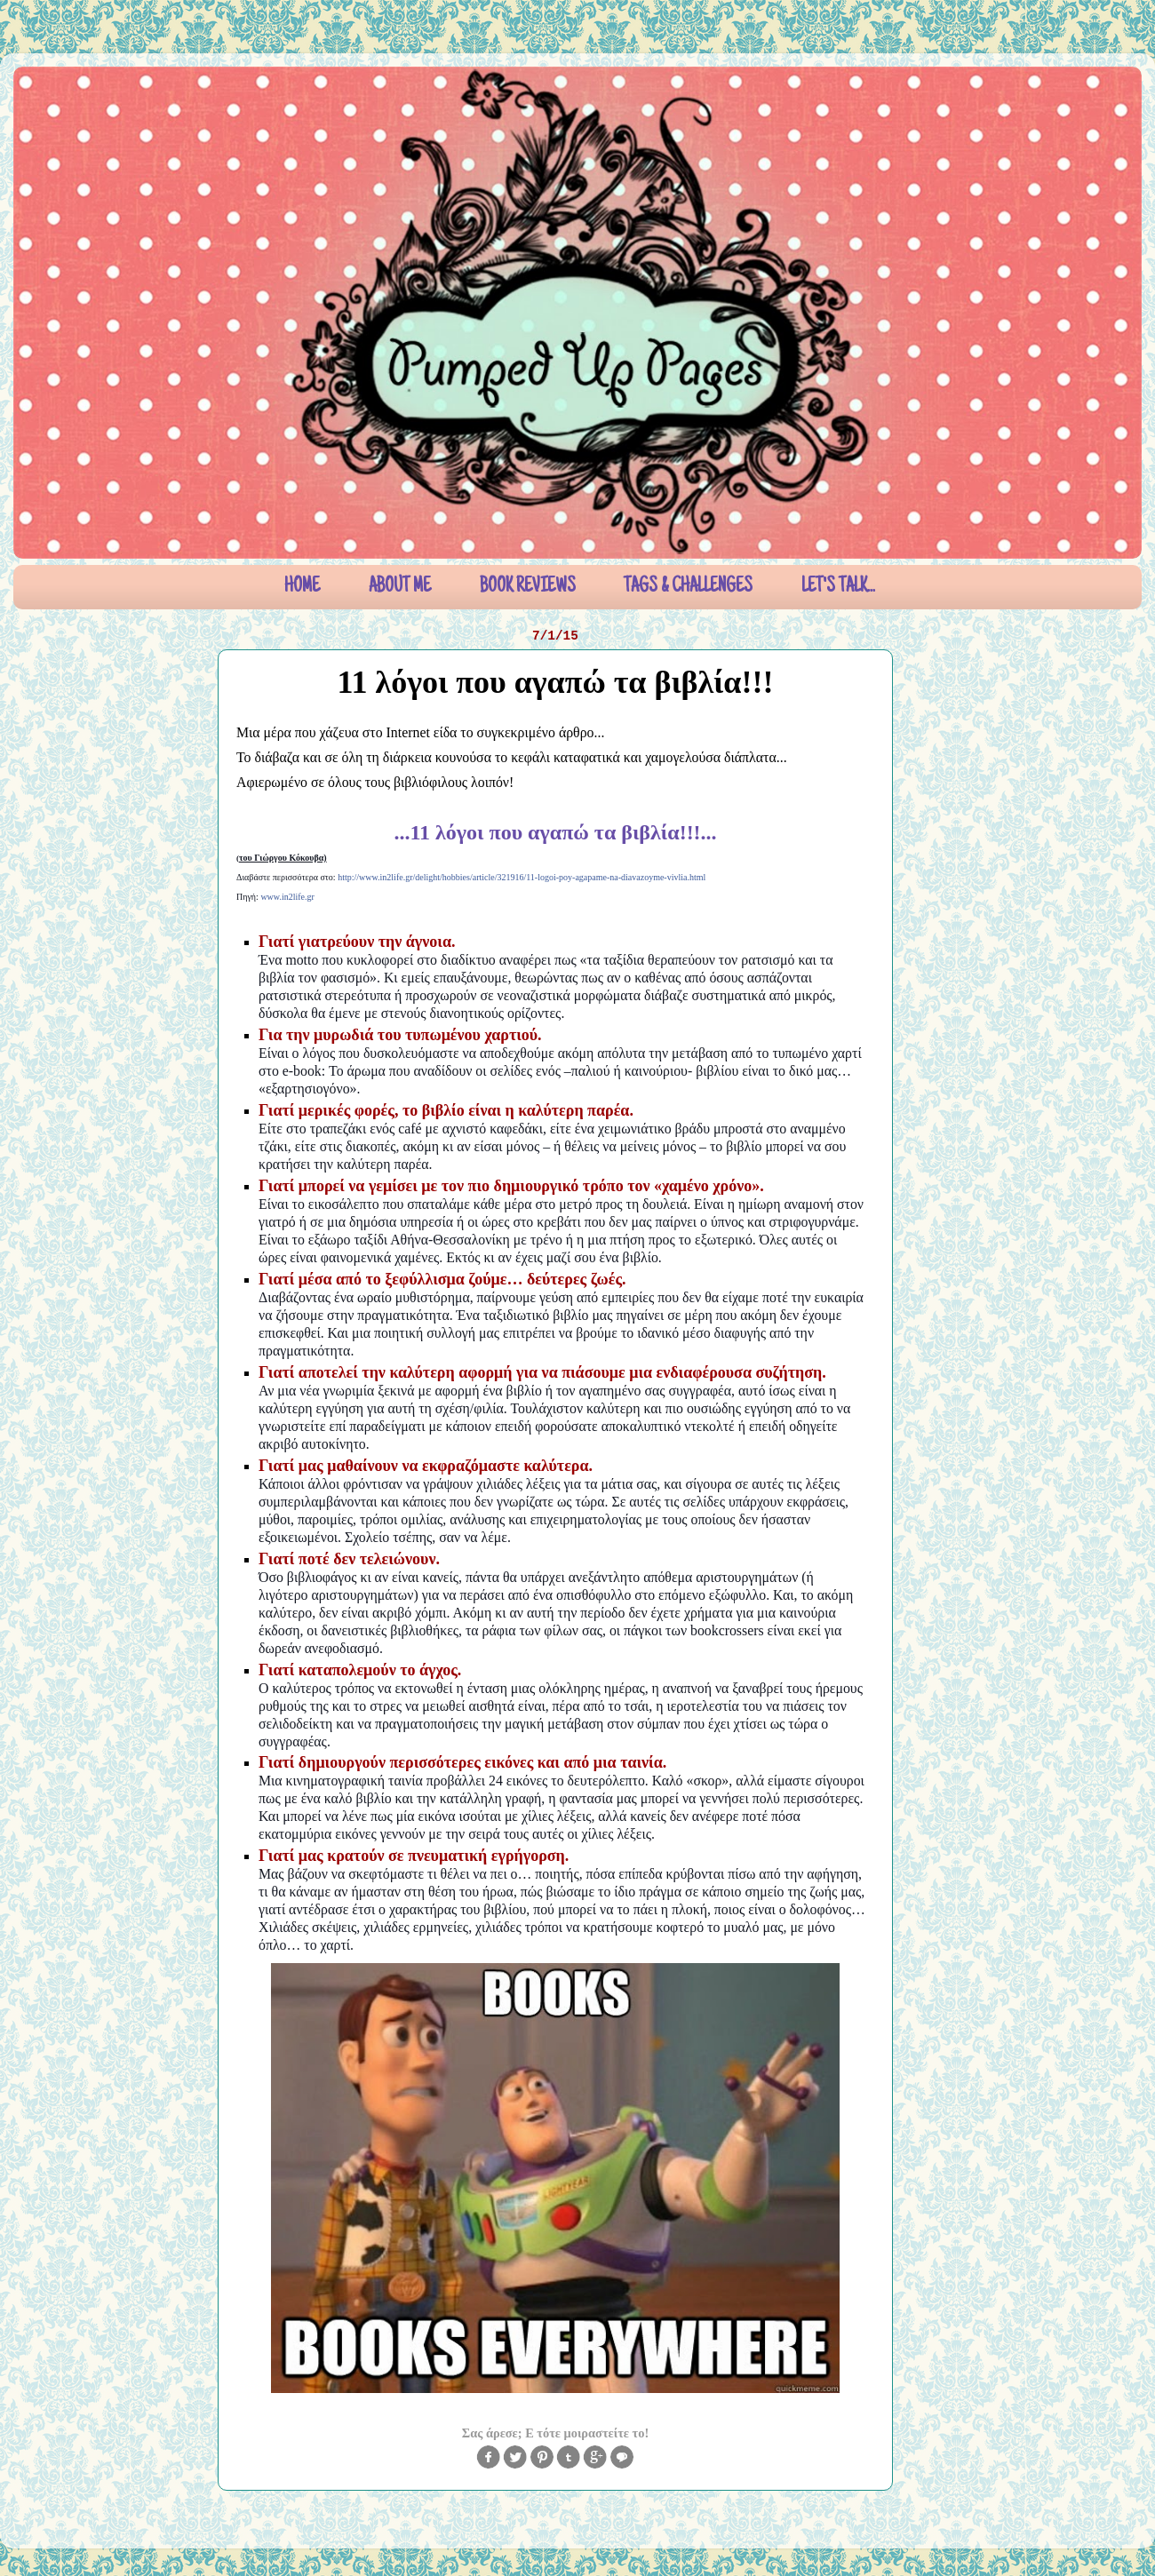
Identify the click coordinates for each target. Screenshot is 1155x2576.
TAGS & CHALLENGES (688, 587)
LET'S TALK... (838, 587)
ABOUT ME (400, 587)
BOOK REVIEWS (528, 587)
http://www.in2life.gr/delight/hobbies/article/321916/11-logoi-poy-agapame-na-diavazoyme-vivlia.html (521, 877)
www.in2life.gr (287, 897)
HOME (302, 587)
